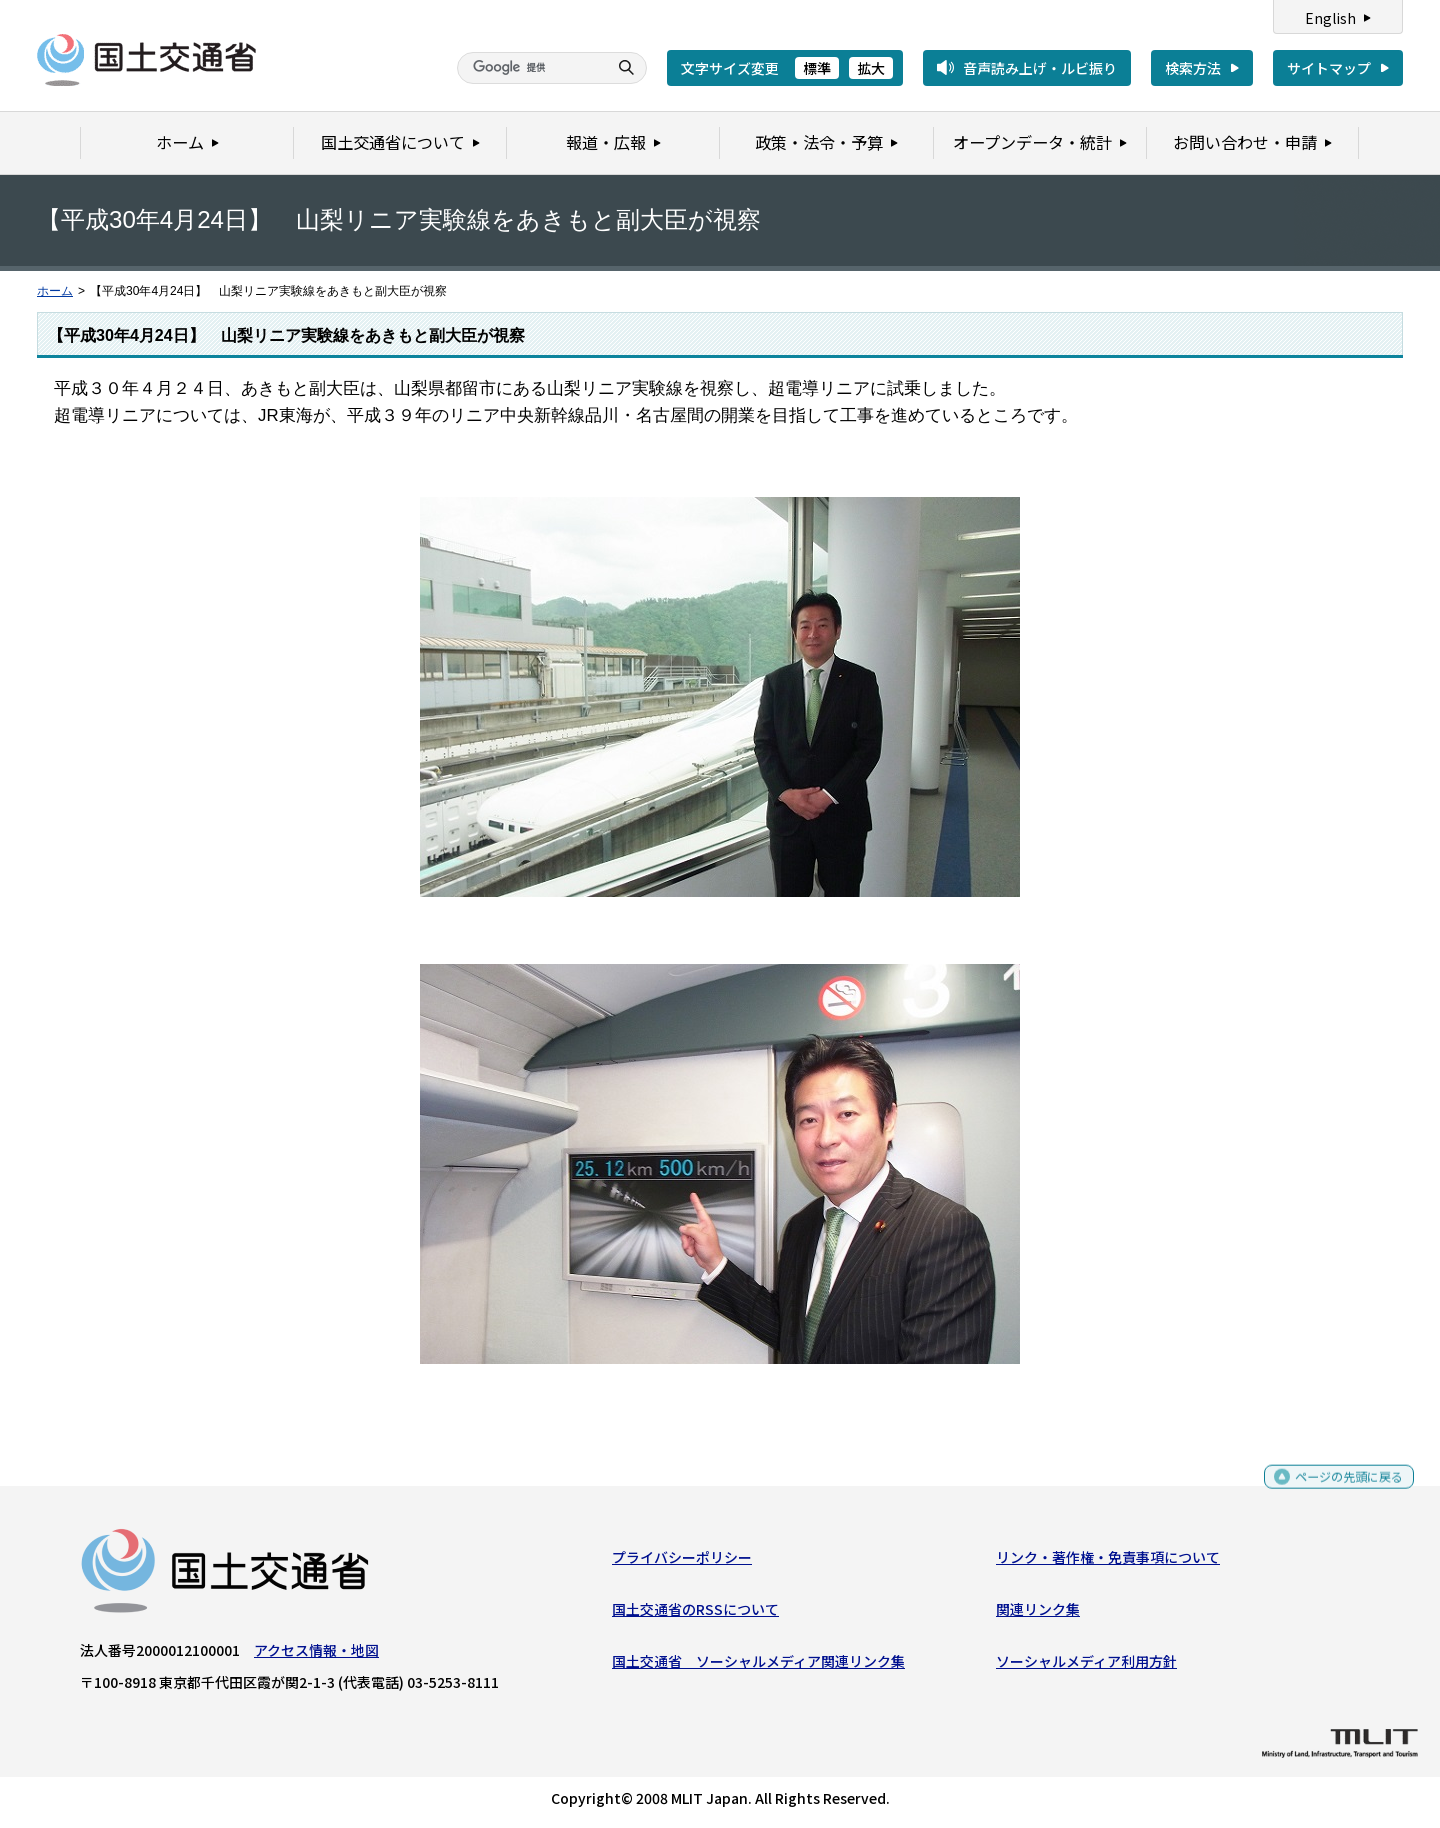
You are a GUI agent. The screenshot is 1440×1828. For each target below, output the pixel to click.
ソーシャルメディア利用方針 (1086, 1666)
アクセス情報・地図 (316, 1654)
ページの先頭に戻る (1341, 1489)
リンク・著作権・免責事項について (1108, 1561)
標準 (817, 68)
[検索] (530, 68)
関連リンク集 (1038, 1614)
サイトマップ (1329, 68)
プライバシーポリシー (682, 1561)
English (1330, 18)
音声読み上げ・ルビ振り (1040, 68)
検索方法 (1193, 68)
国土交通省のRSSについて (695, 1614)
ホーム (55, 291)
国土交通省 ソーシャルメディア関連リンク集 (758, 1666)
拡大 (871, 68)
